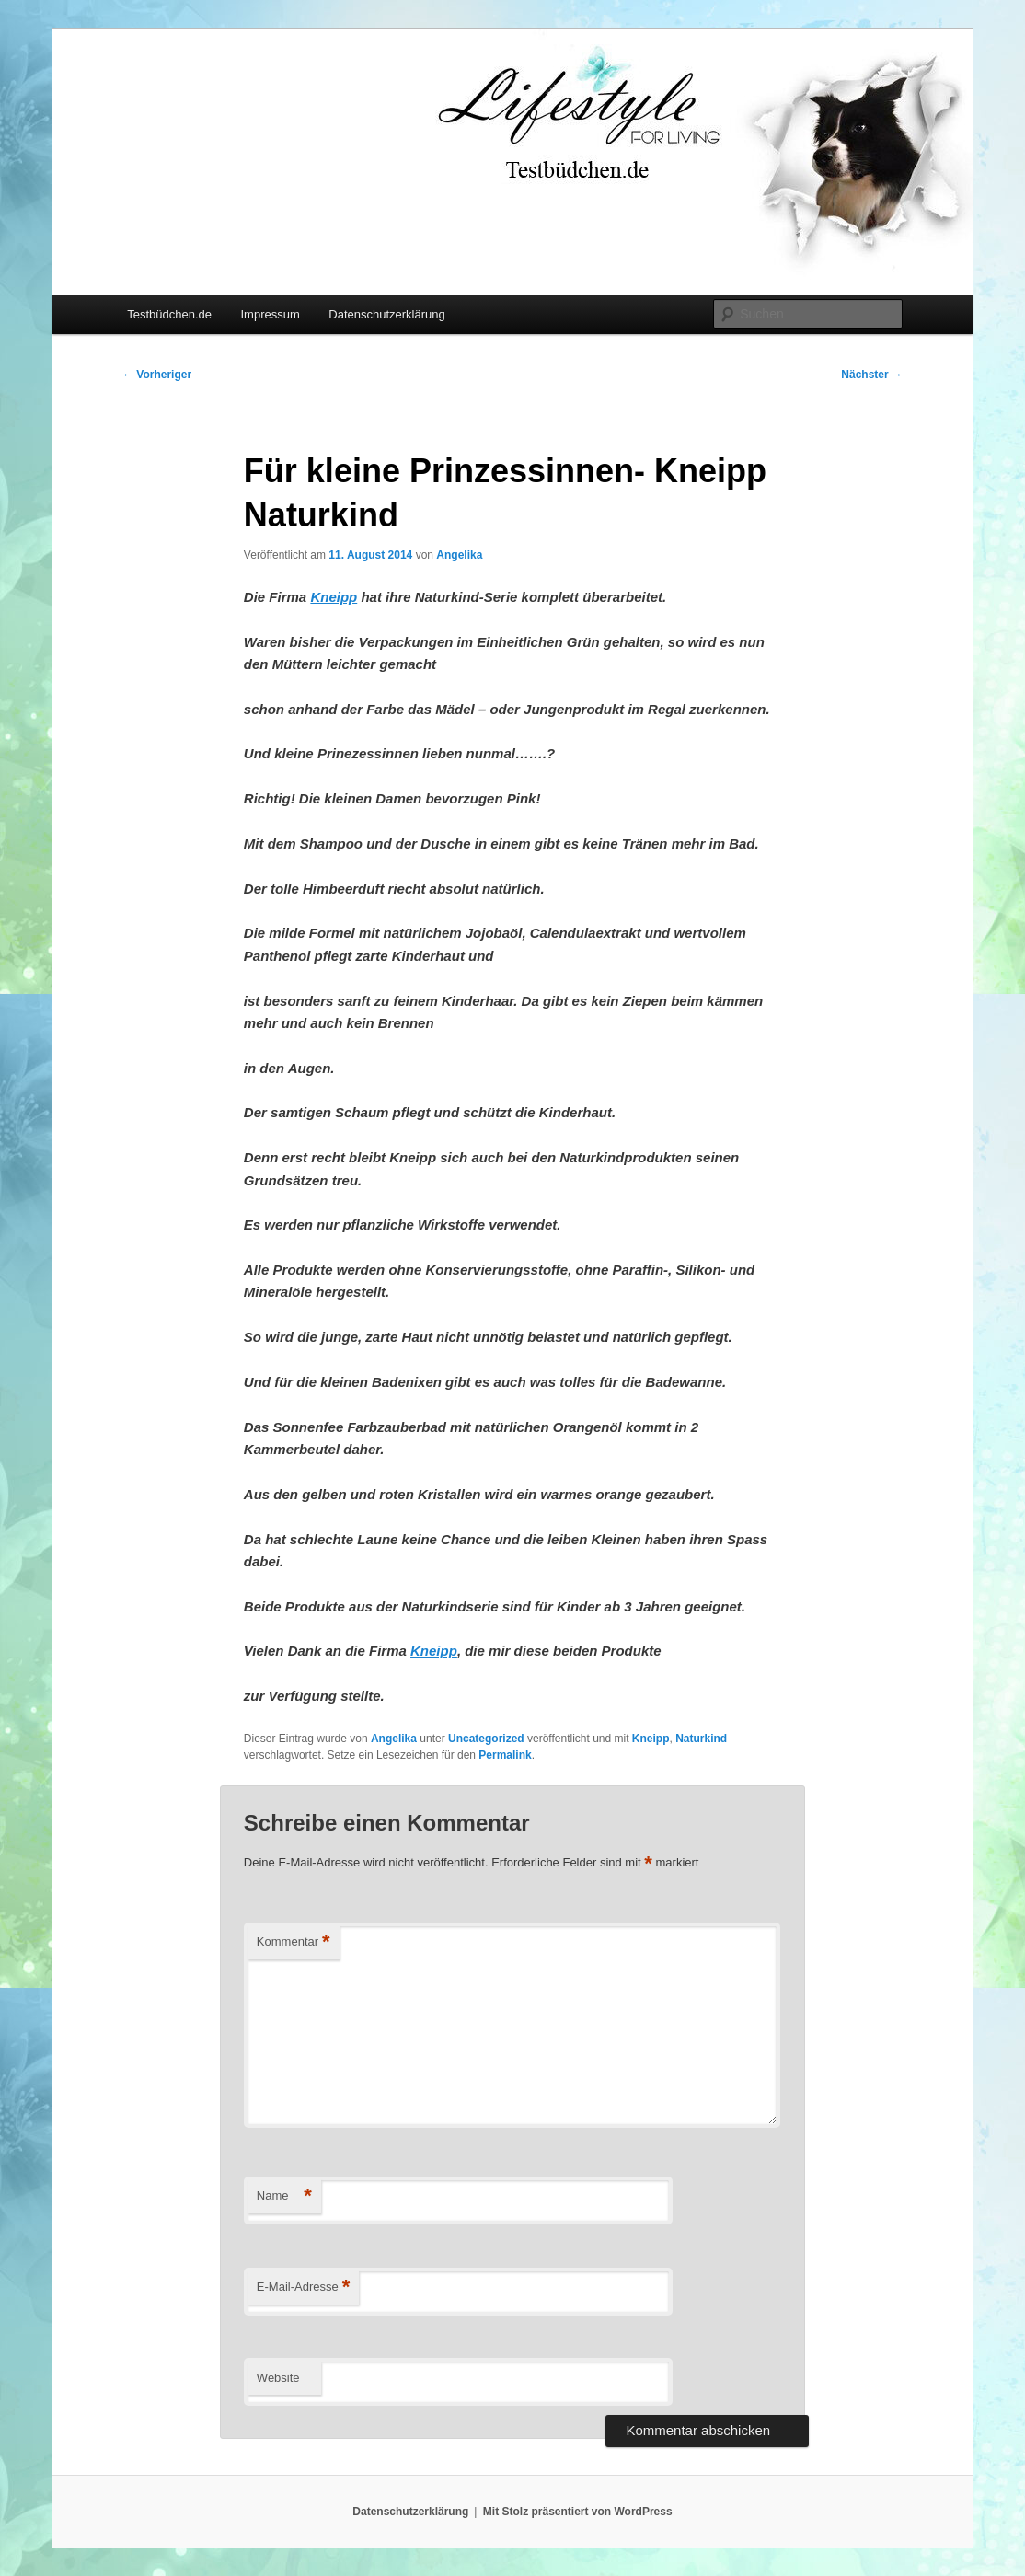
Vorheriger (156, 374)
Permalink (504, 1755)
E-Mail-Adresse (303, 2287)
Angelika (459, 555)
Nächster (872, 374)
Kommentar (293, 1942)
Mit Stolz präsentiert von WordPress (578, 2511)
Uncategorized (486, 1738)
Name (284, 2196)
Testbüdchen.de (169, 314)
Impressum (269, 314)
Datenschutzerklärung (386, 314)
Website (278, 2378)
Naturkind (701, 1738)
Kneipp (651, 1738)
